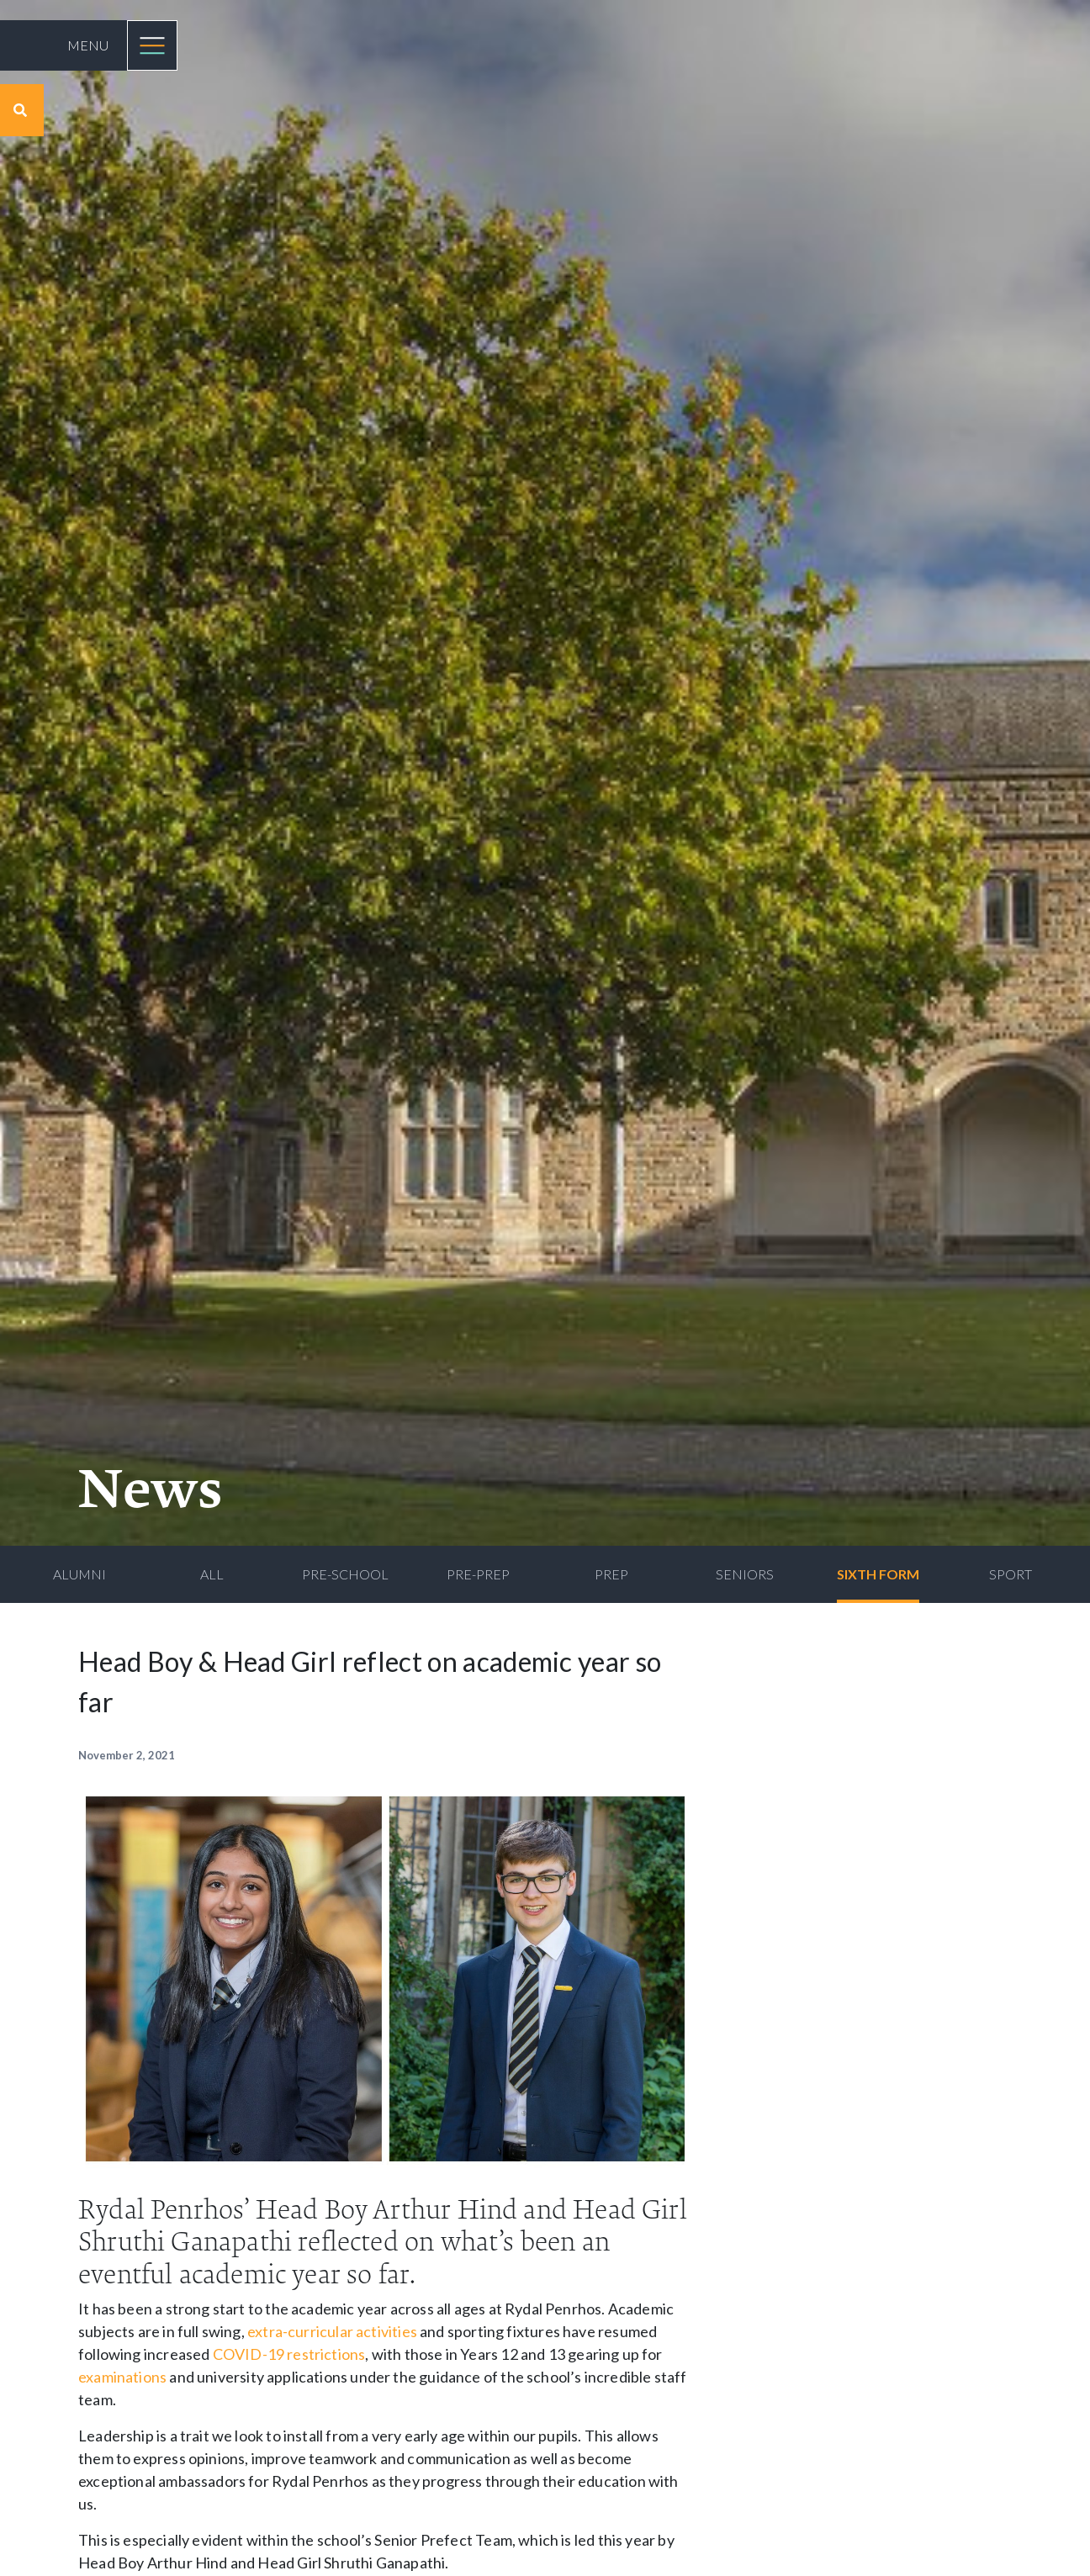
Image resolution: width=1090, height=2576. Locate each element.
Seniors (745, 1574)
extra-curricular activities (332, 2331)
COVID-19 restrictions (289, 2354)
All (212, 1574)
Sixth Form (878, 1574)
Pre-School (345, 1574)
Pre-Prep (478, 1574)
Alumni (79, 1574)
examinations (122, 2376)
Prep (611, 1574)
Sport (1010, 1574)
